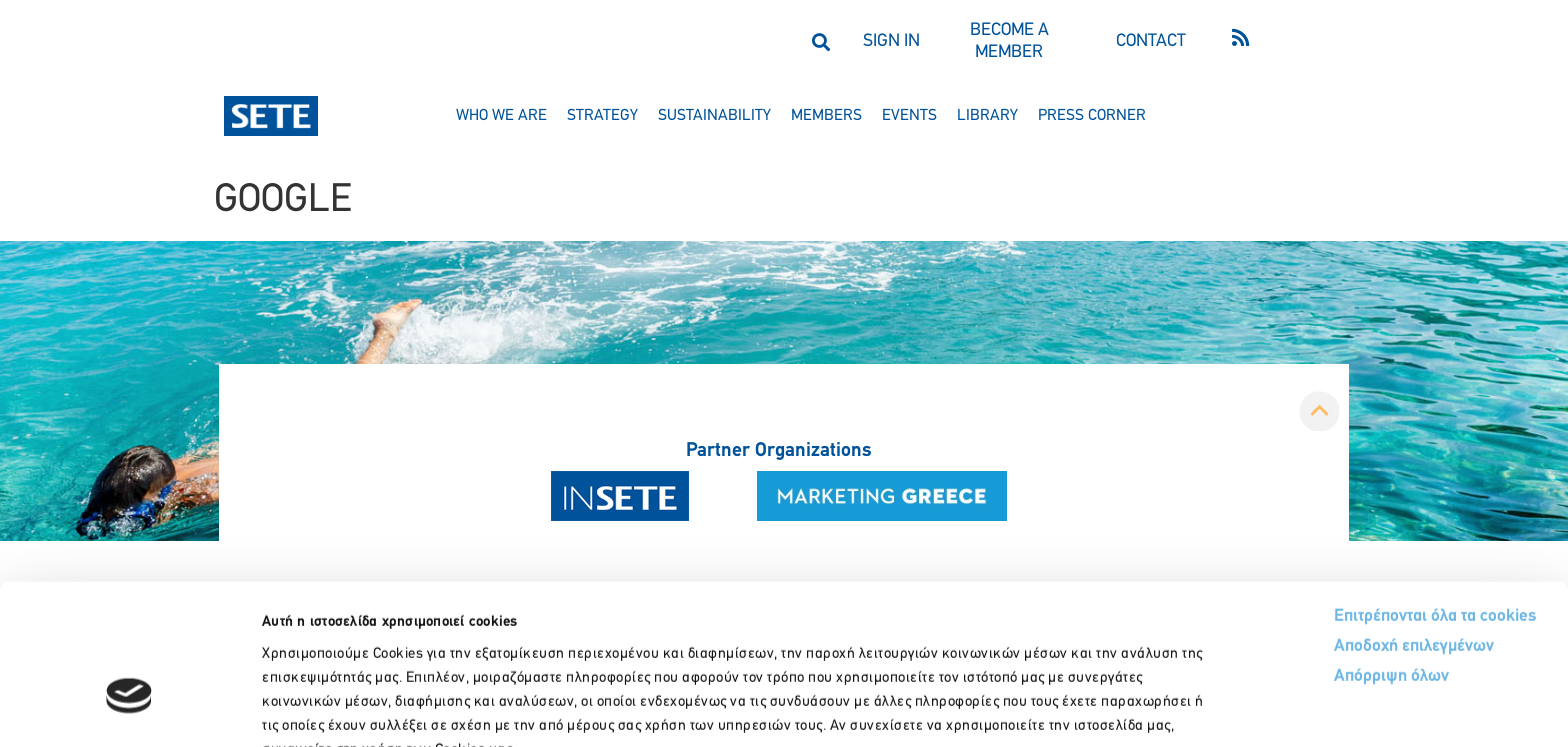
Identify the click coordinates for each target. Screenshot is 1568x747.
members (826, 116)
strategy (602, 116)
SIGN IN (891, 41)
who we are (501, 116)
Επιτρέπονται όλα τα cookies (1360, 492)
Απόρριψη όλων (1316, 553)
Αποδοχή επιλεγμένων (1340, 523)
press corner (1092, 116)
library (987, 116)
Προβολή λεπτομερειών (1117, 707)
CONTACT (1151, 41)
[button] (820, 41)
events (909, 116)
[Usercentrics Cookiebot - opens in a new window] (129, 708)
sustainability (714, 116)
